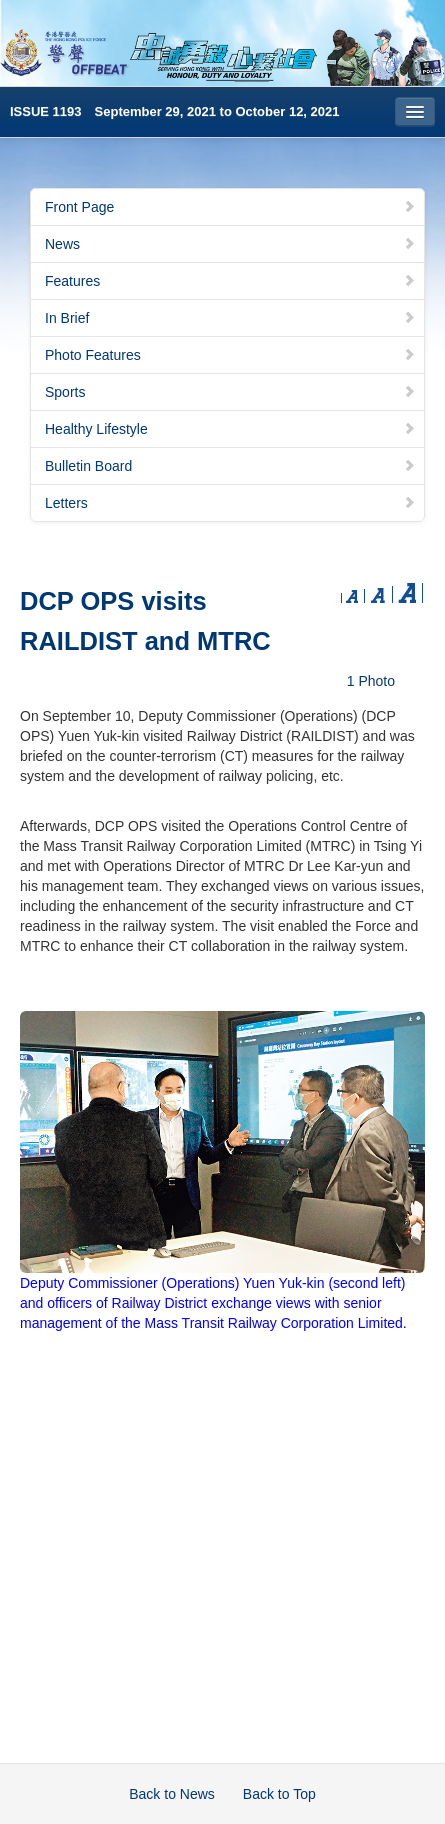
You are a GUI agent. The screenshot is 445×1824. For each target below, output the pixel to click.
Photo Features (230, 355)
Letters (230, 503)
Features (230, 281)
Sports (230, 392)
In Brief (230, 318)
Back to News (172, 1794)
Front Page (230, 207)
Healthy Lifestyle (230, 429)
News (230, 244)
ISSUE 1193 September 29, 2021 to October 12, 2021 (175, 111)
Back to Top (279, 1794)
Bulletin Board (230, 466)
